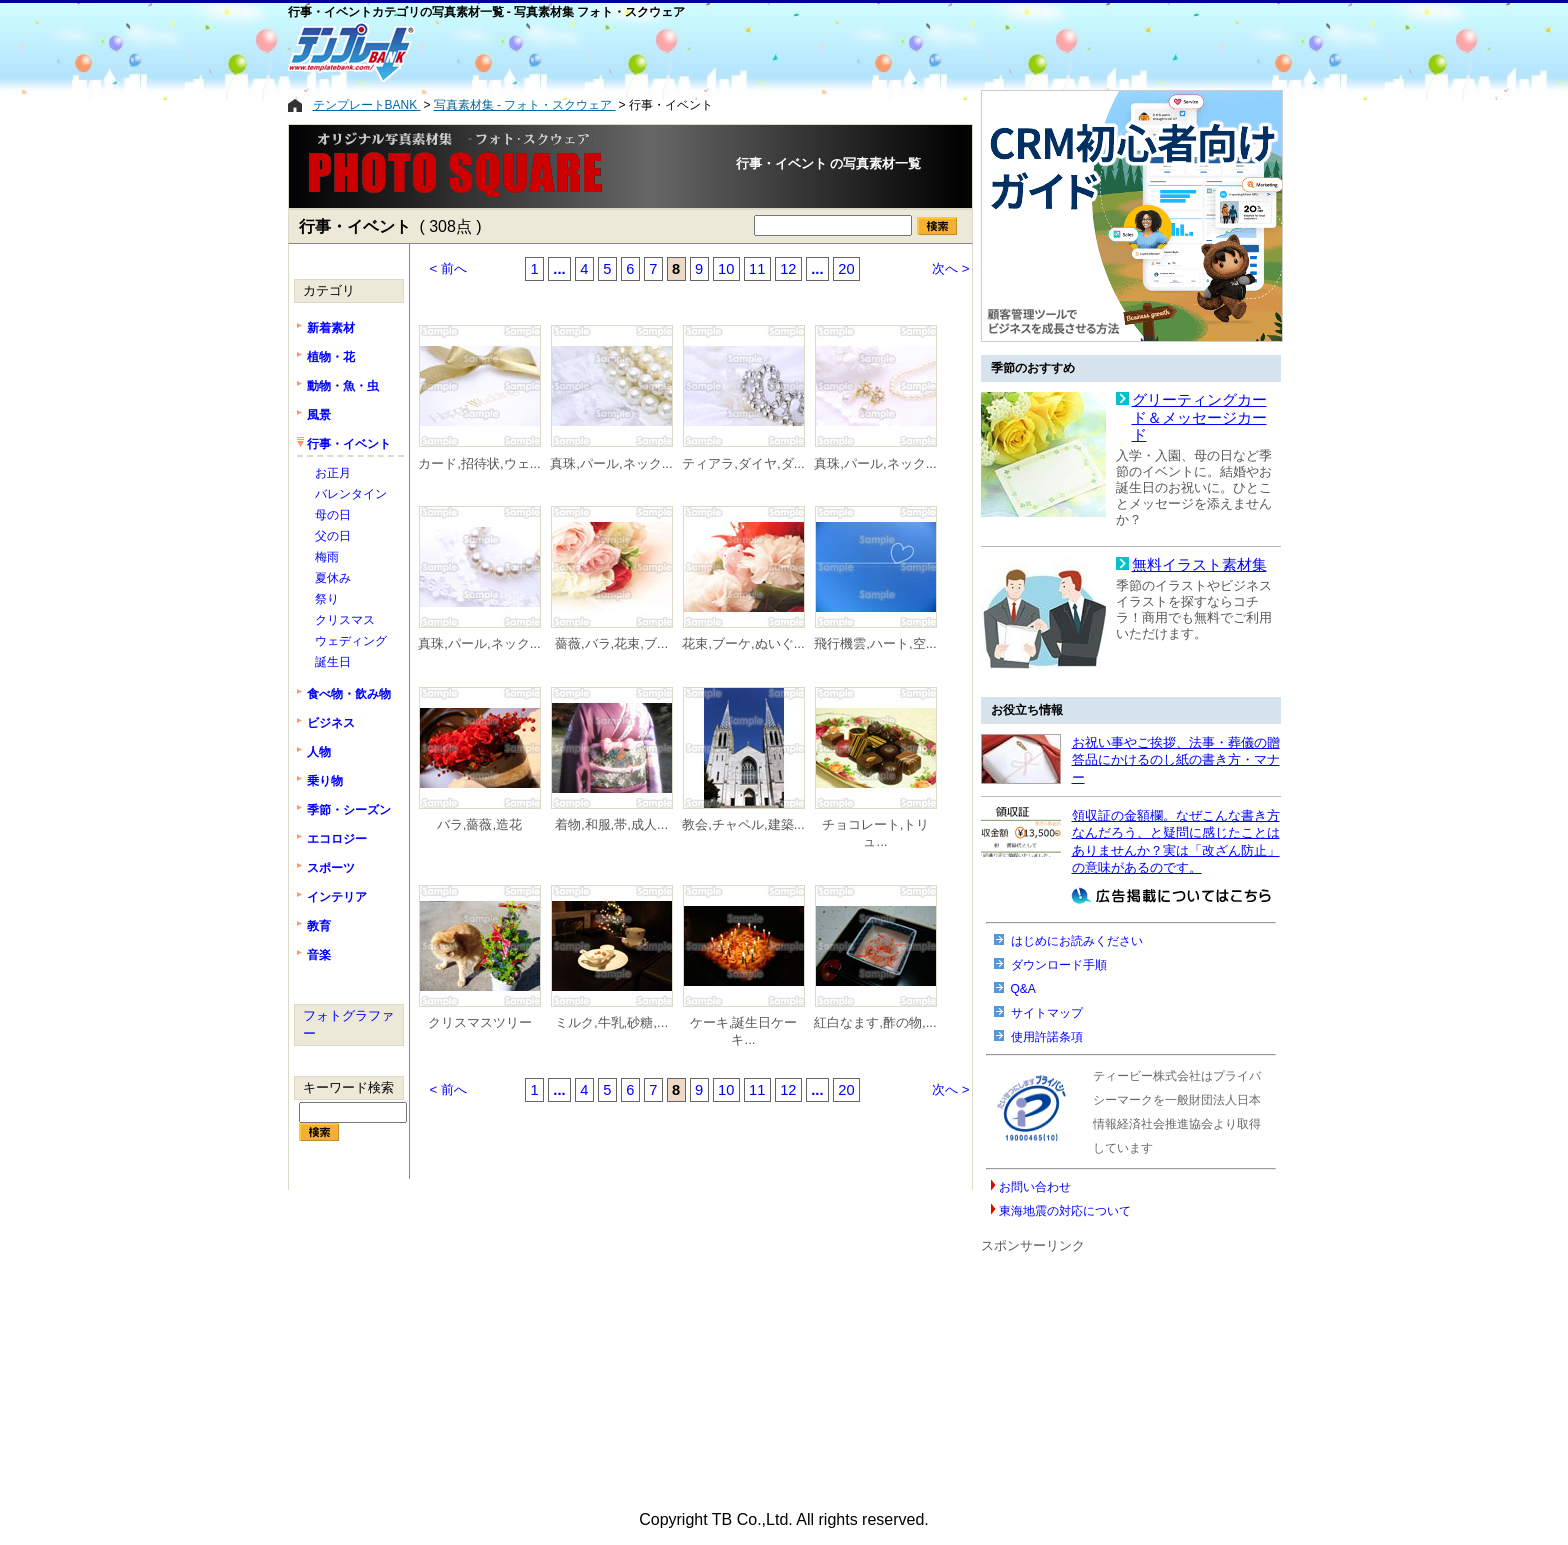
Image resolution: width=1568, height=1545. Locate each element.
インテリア (337, 897)
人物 (319, 752)
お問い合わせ (1035, 1187)
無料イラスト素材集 (1199, 565)
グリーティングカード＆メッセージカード (1199, 417)
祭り (327, 599)
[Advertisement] (703, 52)
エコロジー (337, 839)
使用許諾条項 (1047, 1037)
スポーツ (331, 868)
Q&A (1023, 989)
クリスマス (345, 620)
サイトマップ (1047, 1013)
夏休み (333, 578)
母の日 (333, 515)
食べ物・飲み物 (349, 694)
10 (726, 269)
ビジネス (331, 723)
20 (846, 269)
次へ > (951, 268)
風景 (319, 415)
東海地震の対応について (1065, 1211)
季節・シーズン (349, 810)
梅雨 (327, 557)
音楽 (319, 955)
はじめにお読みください (1077, 941)
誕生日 (333, 662)
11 (757, 269)
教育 (319, 926)
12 (788, 269)
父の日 (333, 536)
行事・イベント (349, 444)
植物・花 (331, 357)
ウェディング (351, 641)
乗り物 (325, 781)
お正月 (333, 473)
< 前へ (449, 268)
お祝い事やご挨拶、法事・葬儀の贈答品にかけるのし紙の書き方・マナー (1176, 760)
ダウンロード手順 (1059, 965)
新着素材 (331, 328)
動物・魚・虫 (343, 386)
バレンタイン (351, 494)
